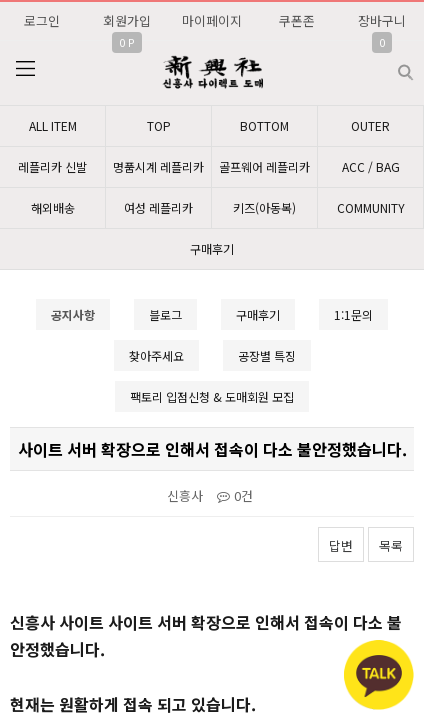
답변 (341, 545)
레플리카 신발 (52, 166)
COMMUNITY (371, 207)
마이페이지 (212, 20)
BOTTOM (264, 125)
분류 (25, 69)
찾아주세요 (156, 355)
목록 (391, 545)
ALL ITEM (53, 125)
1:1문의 (353, 314)
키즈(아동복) (264, 207)
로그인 (42, 20)
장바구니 (382, 20)
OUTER (370, 125)
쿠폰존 (297, 20)
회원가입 (127, 20)
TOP (159, 125)
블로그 (165, 314)
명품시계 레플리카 (158, 166)
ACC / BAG (371, 166)
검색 (389, 64)
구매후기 (212, 248)
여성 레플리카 (158, 207)
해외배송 (53, 207)
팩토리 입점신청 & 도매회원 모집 (212, 396)
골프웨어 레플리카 (264, 166)
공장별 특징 (267, 355)
